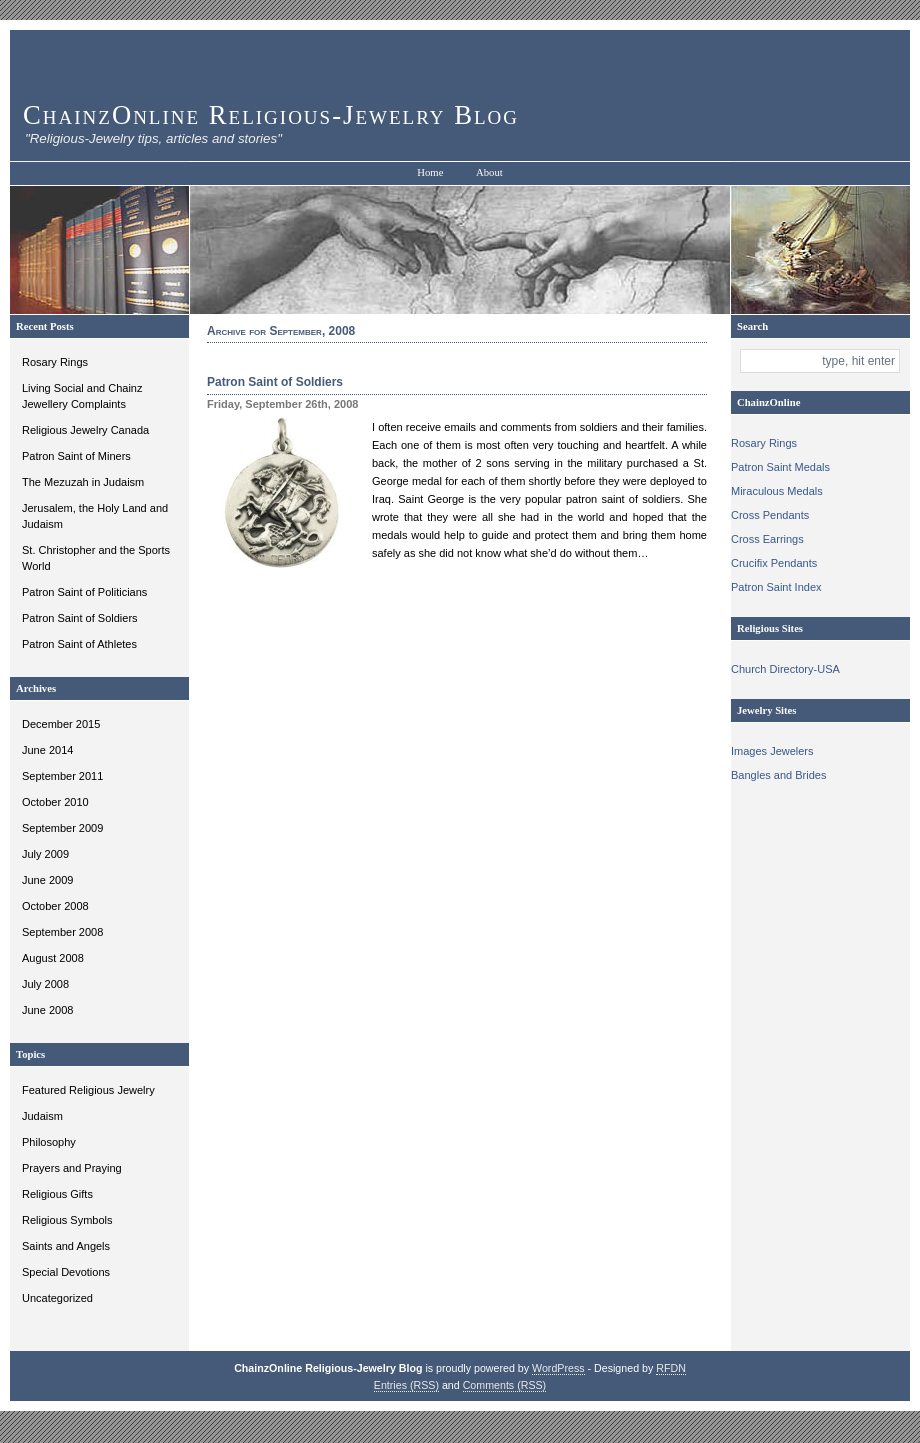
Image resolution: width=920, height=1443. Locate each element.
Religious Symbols (67, 1220)
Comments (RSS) (505, 1385)
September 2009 (62, 828)
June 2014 (47, 750)
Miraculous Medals (777, 491)
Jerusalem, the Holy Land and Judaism (95, 516)
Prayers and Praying (72, 1168)
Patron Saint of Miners (76, 456)
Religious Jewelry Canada (85, 430)
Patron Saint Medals (780, 467)
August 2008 (53, 958)
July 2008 (45, 984)
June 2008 (47, 1010)
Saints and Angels (66, 1246)
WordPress (558, 1368)
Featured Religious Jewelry (88, 1090)
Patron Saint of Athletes (79, 644)
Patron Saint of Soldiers (80, 618)
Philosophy (49, 1142)
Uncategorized (57, 1298)
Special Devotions (66, 1272)
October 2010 (55, 802)
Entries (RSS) (406, 1385)
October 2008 (55, 906)
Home (430, 172)
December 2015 (61, 724)
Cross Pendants (770, 515)
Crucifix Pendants (774, 563)
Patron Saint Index (776, 587)
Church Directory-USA (785, 669)
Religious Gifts (57, 1194)
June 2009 (47, 880)
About (489, 172)
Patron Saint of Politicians (84, 592)
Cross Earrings (767, 539)
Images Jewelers (772, 751)
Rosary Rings (55, 362)
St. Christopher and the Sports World (96, 558)
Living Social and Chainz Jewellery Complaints (82, 396)
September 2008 (62, 932)
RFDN (671, 1368)
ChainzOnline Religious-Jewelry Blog (271, 115)
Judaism (42, 1116)
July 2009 (45, 854)
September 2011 (62, 776)
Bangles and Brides (778, 775)
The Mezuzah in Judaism (83, 482)
